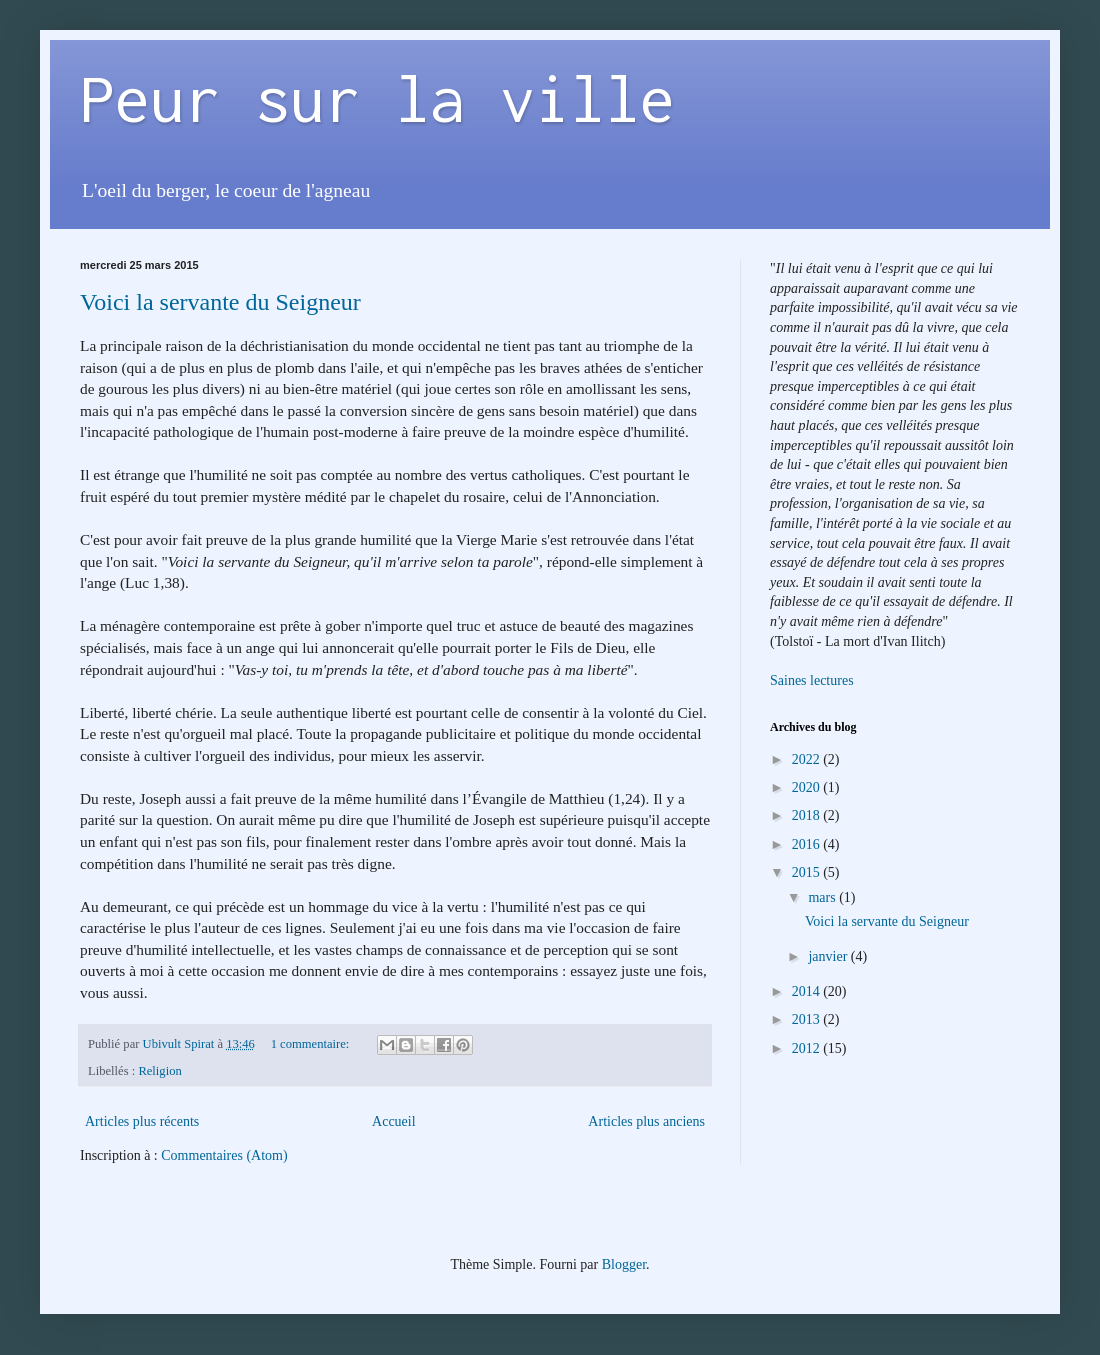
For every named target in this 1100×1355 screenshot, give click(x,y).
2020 (808, 787)
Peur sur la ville (377, 98)
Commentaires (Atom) (224, 1155)
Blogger (624, 1264)
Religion (159, 1071)
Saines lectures (812, 680)
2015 (808, 872)
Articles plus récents (142, 1121)
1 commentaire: (312, 1044)
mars (823, 897)
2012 (808, 1048)
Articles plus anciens (646, 1121)
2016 (808, 844)
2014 (808, 991)
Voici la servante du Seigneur (220, 302)
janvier (829, 956)
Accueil (394, 1121)
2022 (808, 759)
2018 (808, 815)
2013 (808, 1019)
